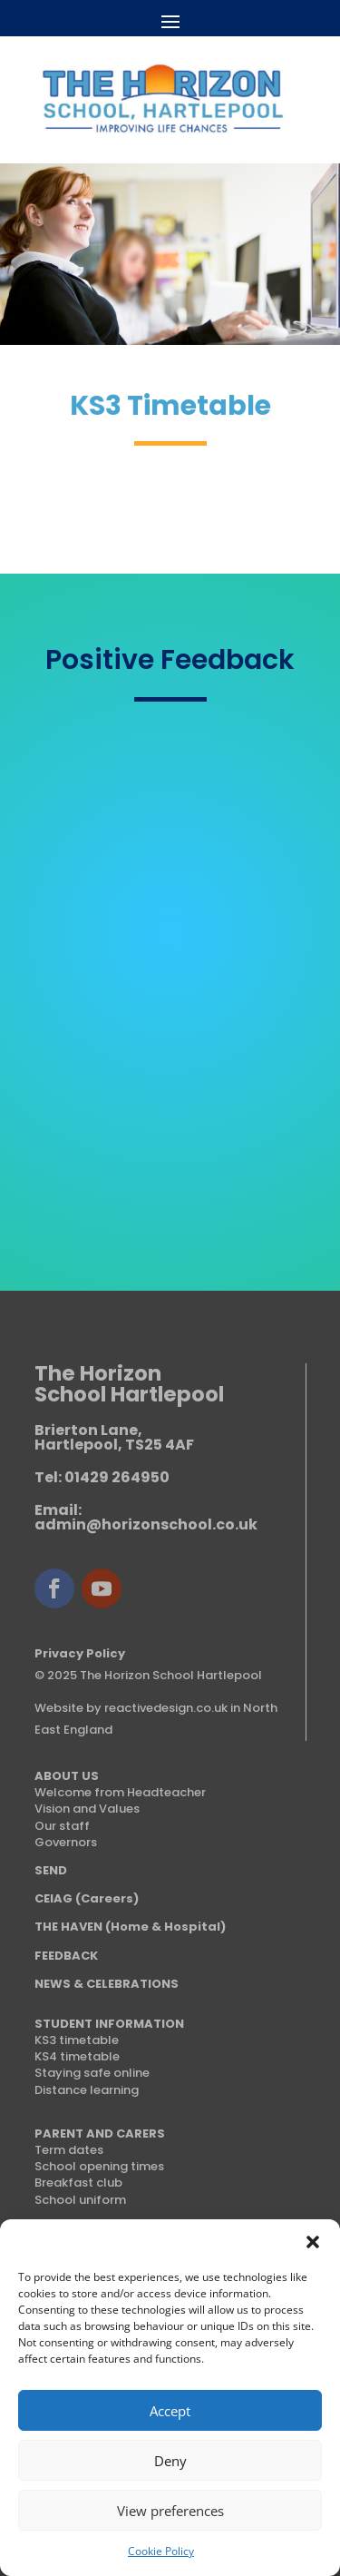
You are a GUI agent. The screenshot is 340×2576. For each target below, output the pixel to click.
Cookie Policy (161, 2551)
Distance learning (86, 2090)
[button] (313, 2242)
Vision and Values (87, 1808)
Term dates (68, 2149)
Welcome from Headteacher (120, 1792)
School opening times (99, 2166)
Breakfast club (78, 2182)
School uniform (80, 2199)
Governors (65, 1842)
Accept (170, 2411)
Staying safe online (92, 2072)
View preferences (170, 2511)
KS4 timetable (77, 2056)
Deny (170, 2461)
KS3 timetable (76, 2040)
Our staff (62, 1825)
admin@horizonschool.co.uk (145, 1524)
